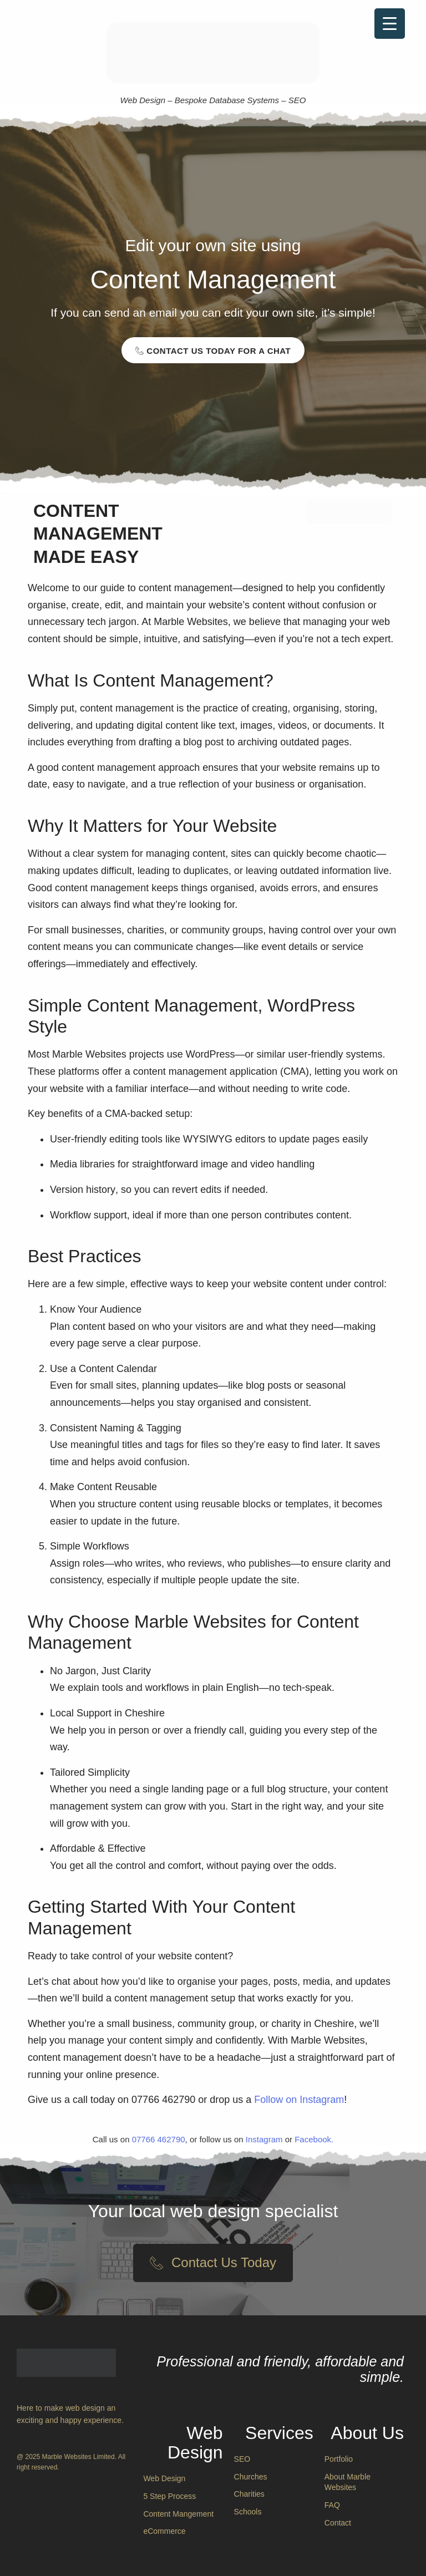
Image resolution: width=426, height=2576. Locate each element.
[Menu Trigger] (389, 23)
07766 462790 (158, 2139)
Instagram (264, 2139)
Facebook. (314, 2139)
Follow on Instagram (299, 2099)
